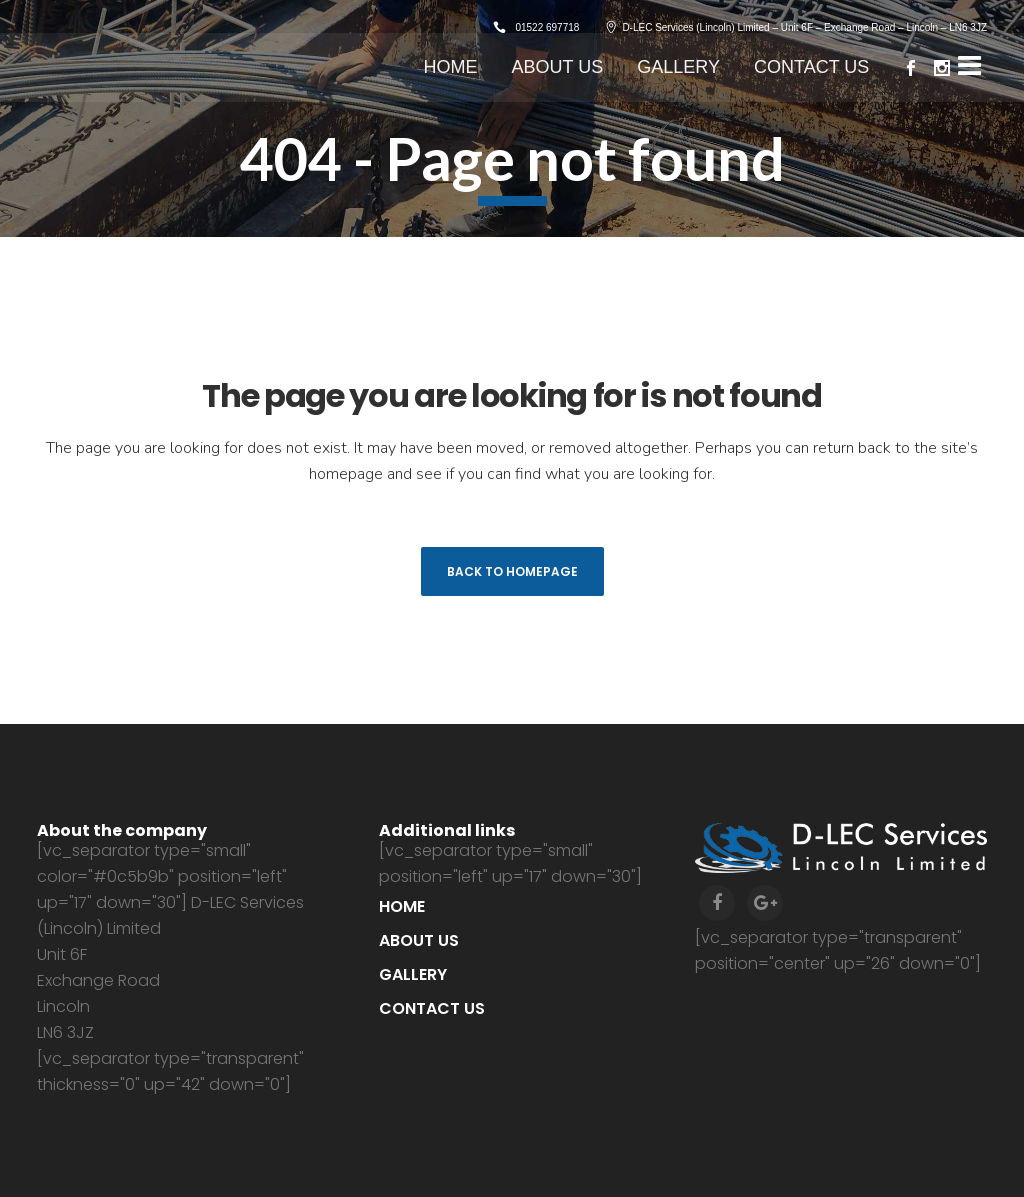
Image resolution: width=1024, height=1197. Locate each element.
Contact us (432, 1008)
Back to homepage (512, 571)
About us (419, 940)
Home (402, 906)
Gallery (413, 974)
